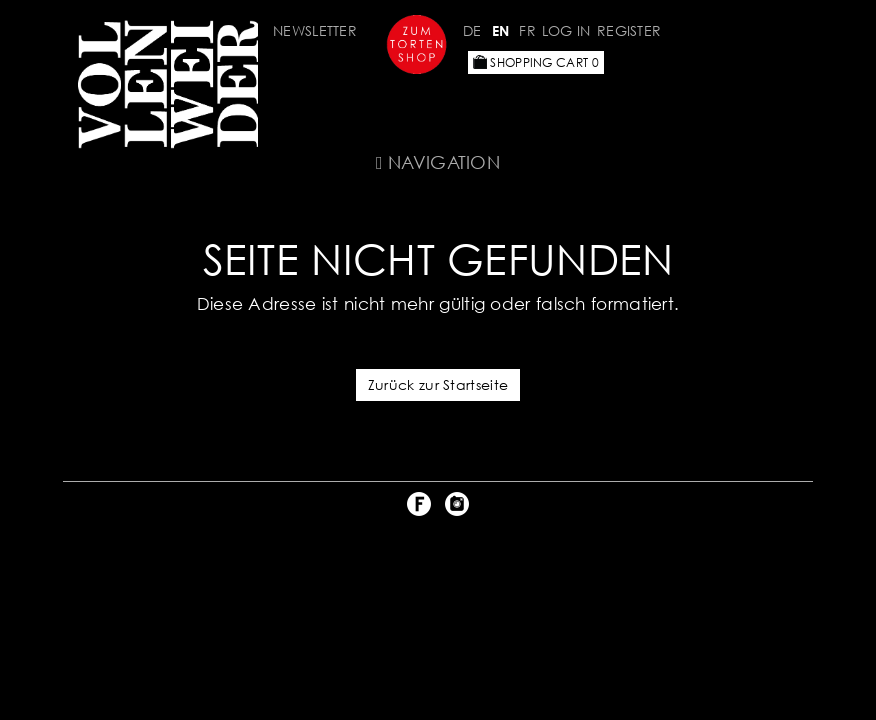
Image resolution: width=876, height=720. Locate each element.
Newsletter (315, 30)
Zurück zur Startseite (438, 384)
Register (629, 30)
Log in (566, 30)
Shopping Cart (536, 62)
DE (472, 30)
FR (527, 30)
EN (501, 30)
